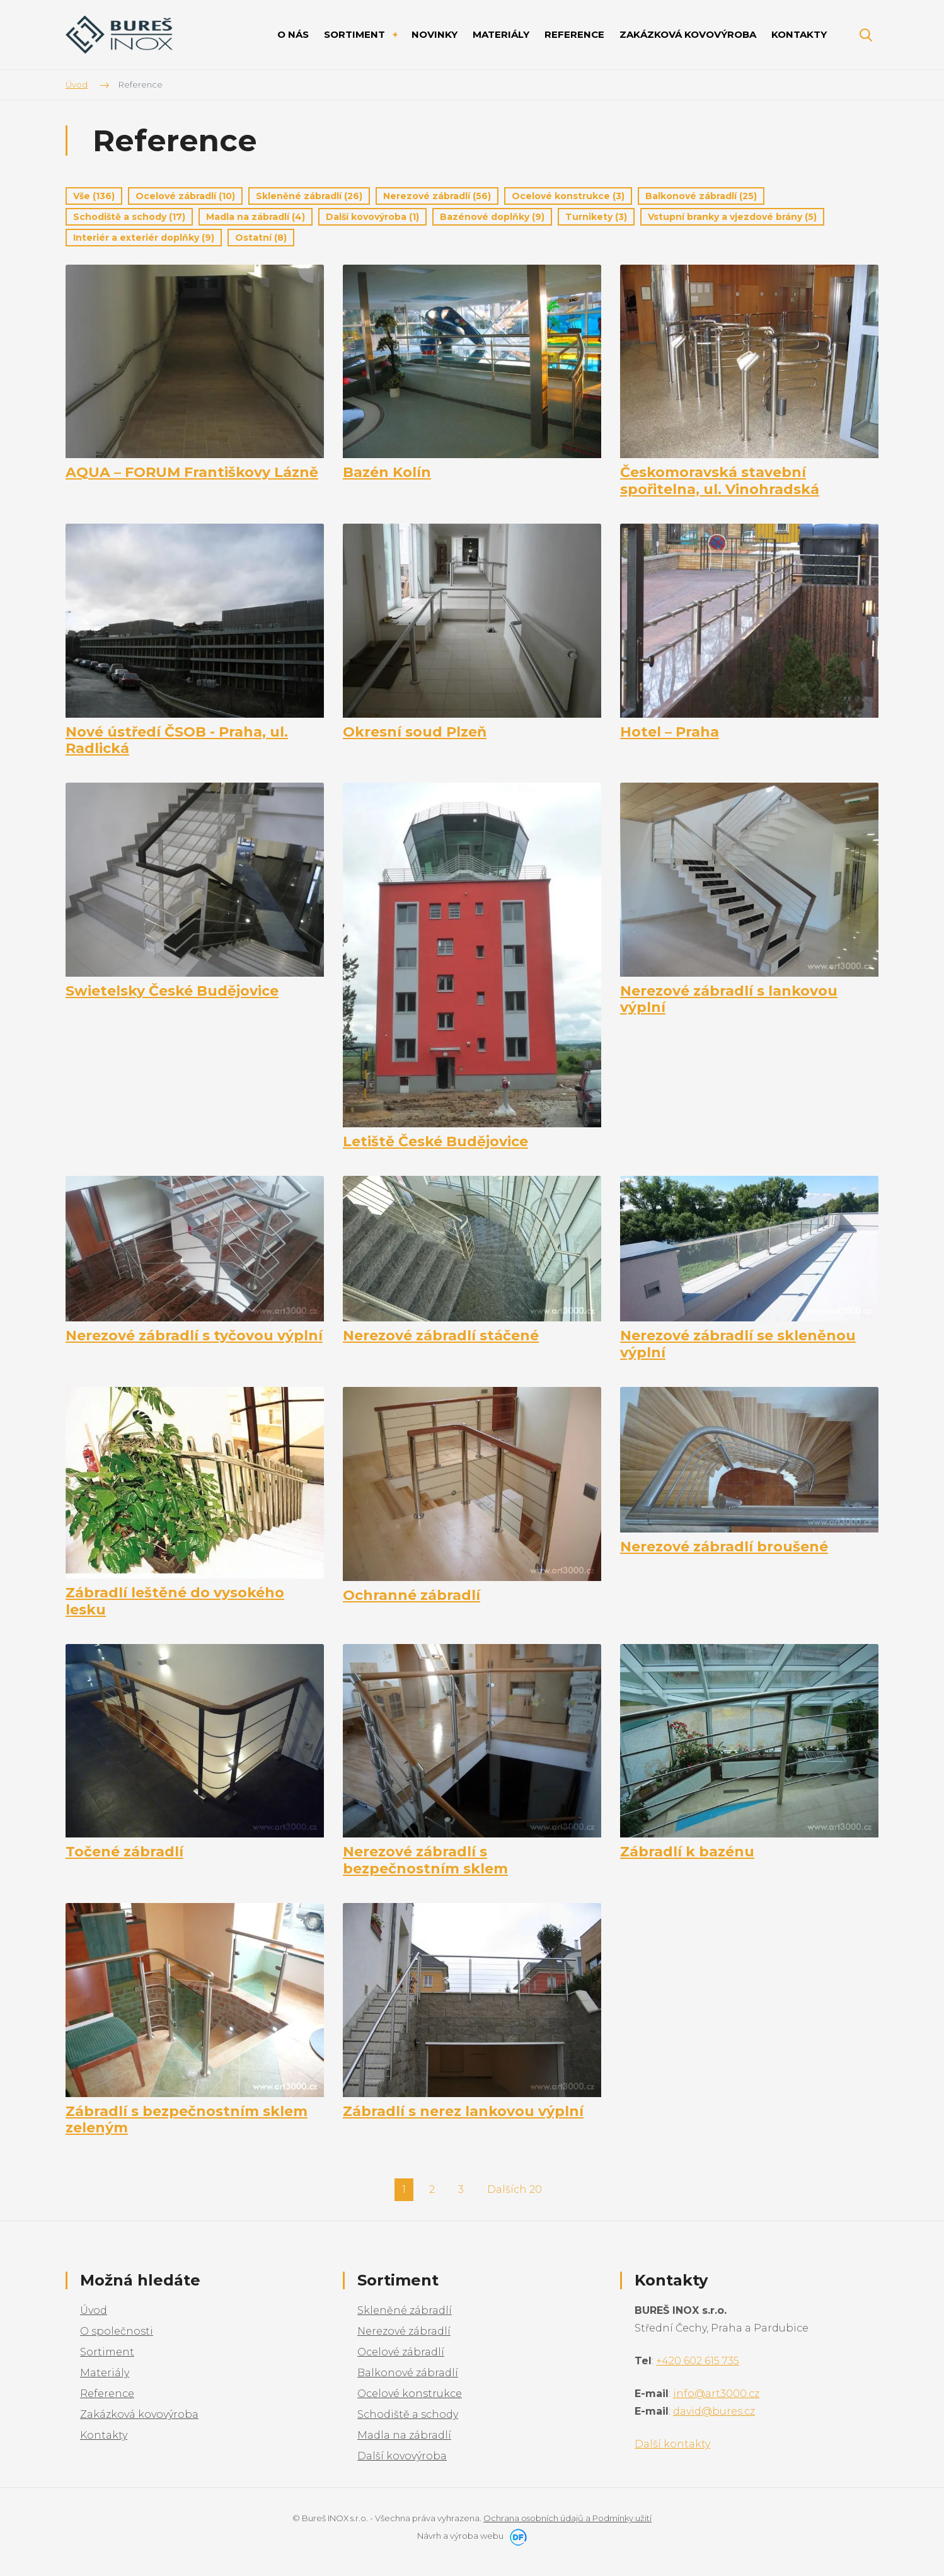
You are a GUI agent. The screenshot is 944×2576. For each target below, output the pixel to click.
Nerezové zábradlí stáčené (441, 1336)
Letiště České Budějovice (435, 1142)
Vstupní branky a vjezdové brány (732, 216)
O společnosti (116, 2331)
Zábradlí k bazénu (687, 1852)
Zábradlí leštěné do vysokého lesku (175, 1601)
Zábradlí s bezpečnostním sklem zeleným (187, 2119)
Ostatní (261, 237)
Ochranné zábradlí (411, 1595)
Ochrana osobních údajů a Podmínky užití (567, 2518)
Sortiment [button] (356, 34)
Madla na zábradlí (255, 216)
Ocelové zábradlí (185, 196)
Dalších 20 (514, 2189)
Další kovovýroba (372, 216)
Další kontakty (672, 2444)
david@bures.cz (714, 2411)
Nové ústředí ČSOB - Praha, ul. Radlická (177, 740)
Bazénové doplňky (492, 216)
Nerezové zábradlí (437, 196)
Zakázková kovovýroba (139, 2414)
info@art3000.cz (716, 2394)
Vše (94, 196)
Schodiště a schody (129, 216)
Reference (107, 2394)
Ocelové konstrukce (568, 196)
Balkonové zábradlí (701, 196)
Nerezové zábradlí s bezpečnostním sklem (425, 1860)
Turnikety (596, 216)
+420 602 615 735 (697, 2361)
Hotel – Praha (669, 732)
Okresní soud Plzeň (414, 732)
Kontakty (103, 2435)
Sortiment (107, 2352)
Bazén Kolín (387, 472)
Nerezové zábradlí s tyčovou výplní (194, 1336)
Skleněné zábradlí (309, 196)
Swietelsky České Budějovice (172, 991)
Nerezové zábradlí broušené (724, 1547)
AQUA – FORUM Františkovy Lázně (192, 472)
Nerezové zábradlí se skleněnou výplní (738, 1344)
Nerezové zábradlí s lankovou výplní (729, 999)
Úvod (93, 2310)
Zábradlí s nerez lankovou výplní (463, 2111)
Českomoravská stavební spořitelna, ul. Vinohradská (719, 480)
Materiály (104, 2373)
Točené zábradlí (124, 1852)
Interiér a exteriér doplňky (143, 237)
